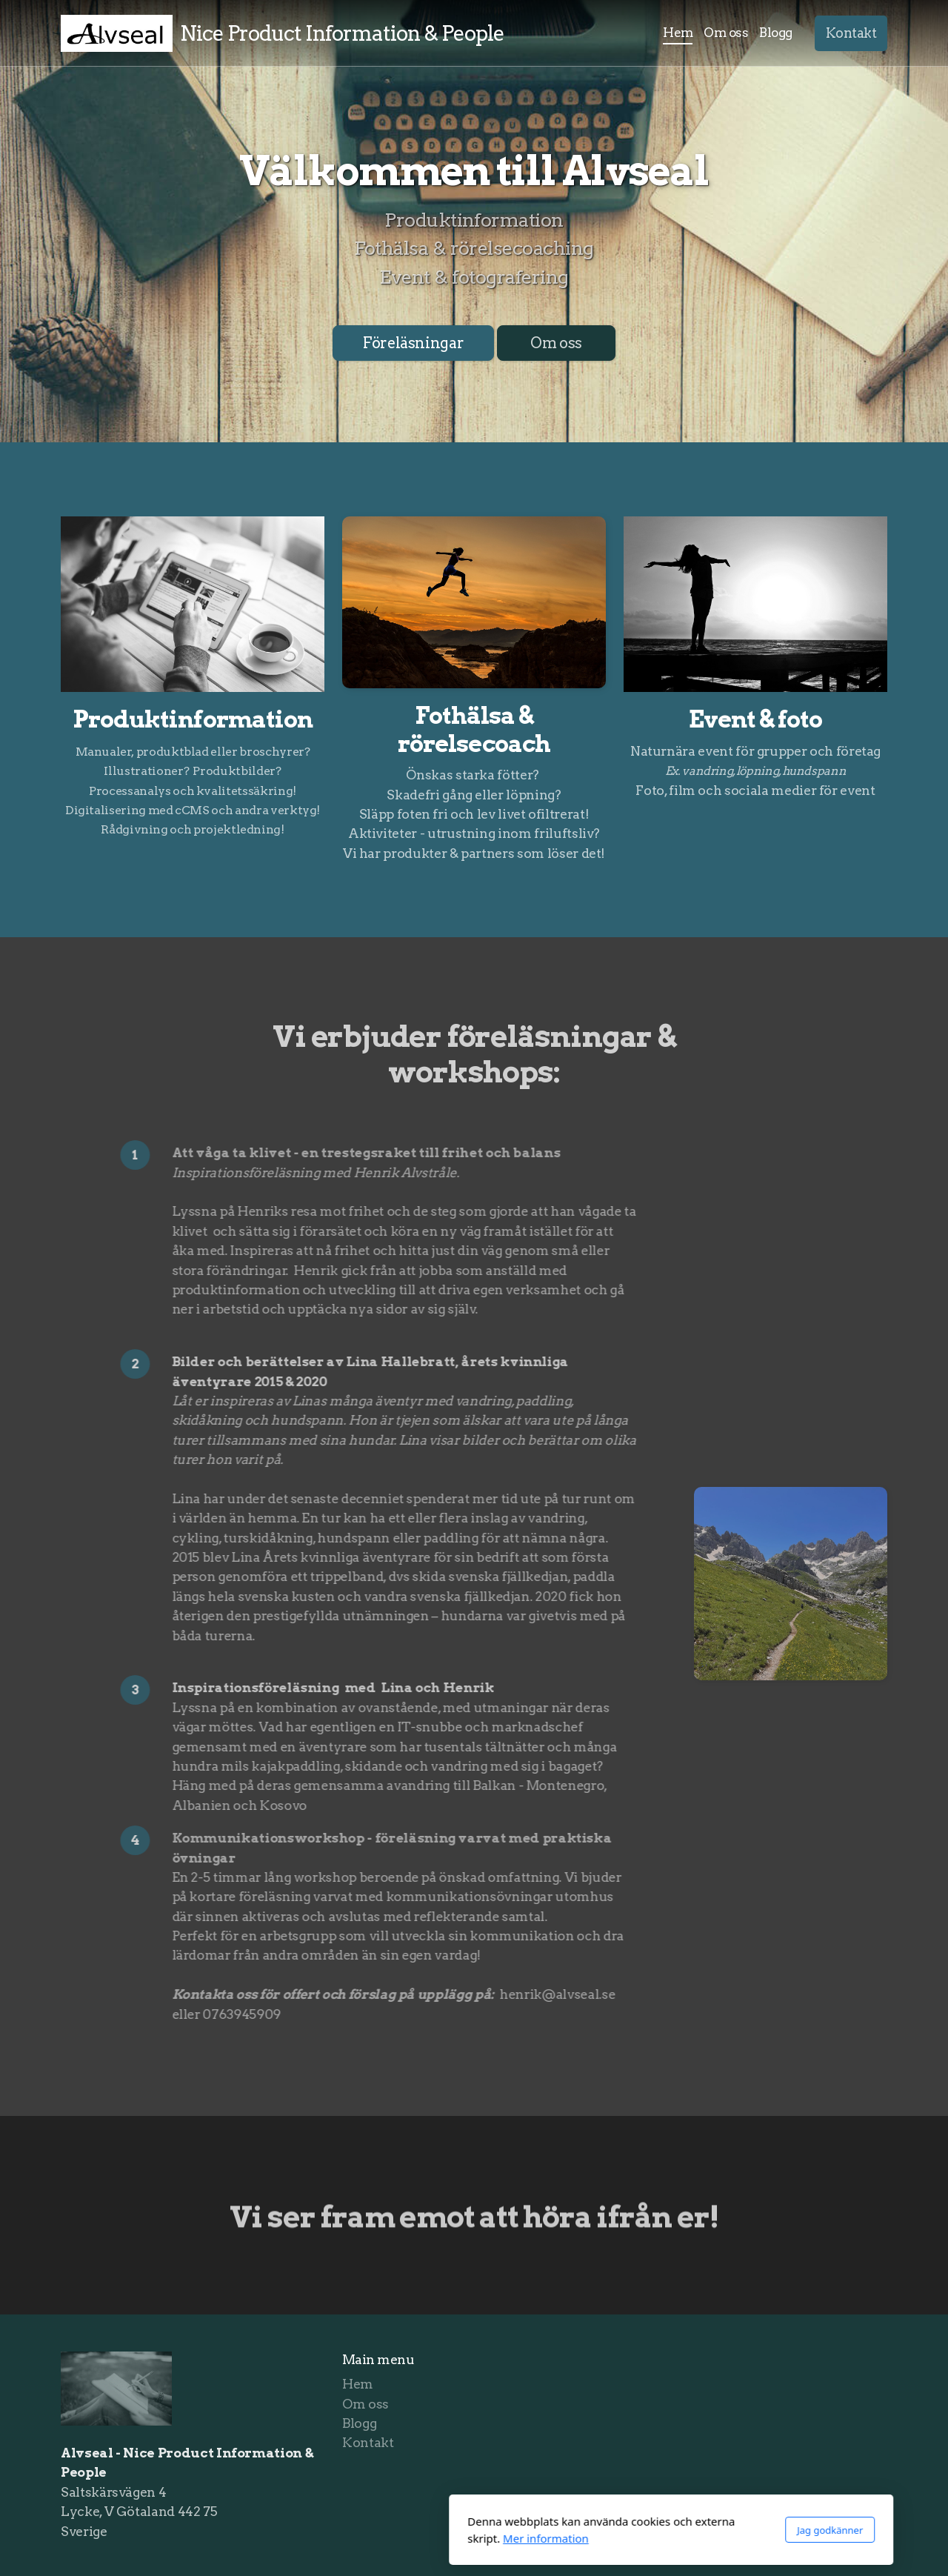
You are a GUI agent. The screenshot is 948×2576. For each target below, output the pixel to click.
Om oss (556, 343)
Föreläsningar (413, 343)
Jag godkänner (633, 2530)
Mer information (349, 2538)
